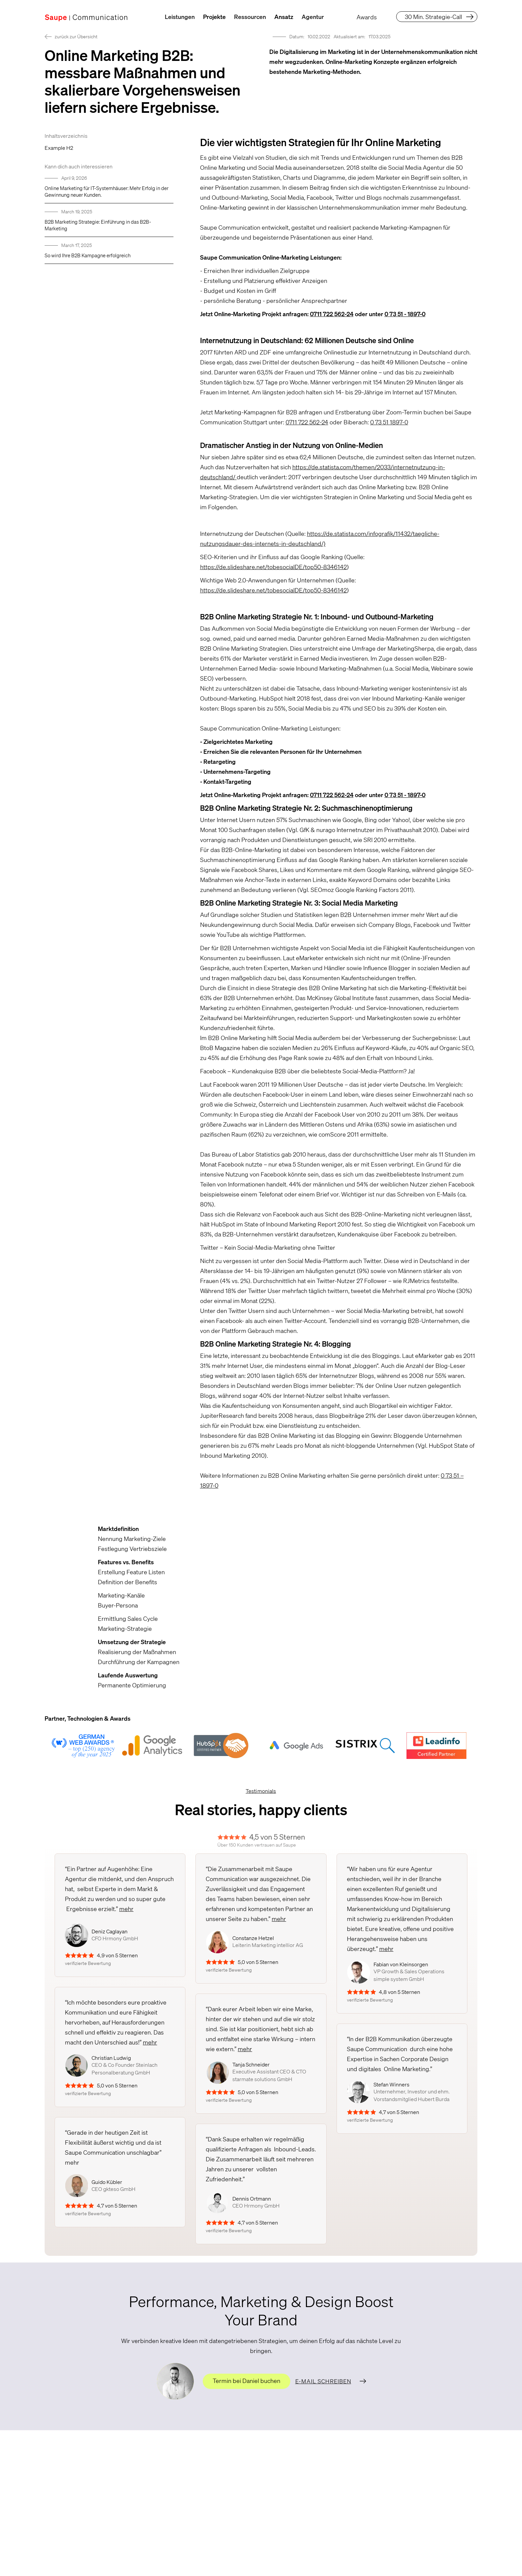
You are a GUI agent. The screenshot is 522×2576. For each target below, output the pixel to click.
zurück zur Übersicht (76, 36)
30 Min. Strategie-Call (433, 17)
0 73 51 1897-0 (389, 422)
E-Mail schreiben (323, 2381)
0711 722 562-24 (307, 422)
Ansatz (283, 17)
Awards (367, 17)
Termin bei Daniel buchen (246, 2381)
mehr (126, 1909)
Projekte (214, 17)
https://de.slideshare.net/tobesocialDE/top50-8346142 (273, 567)
